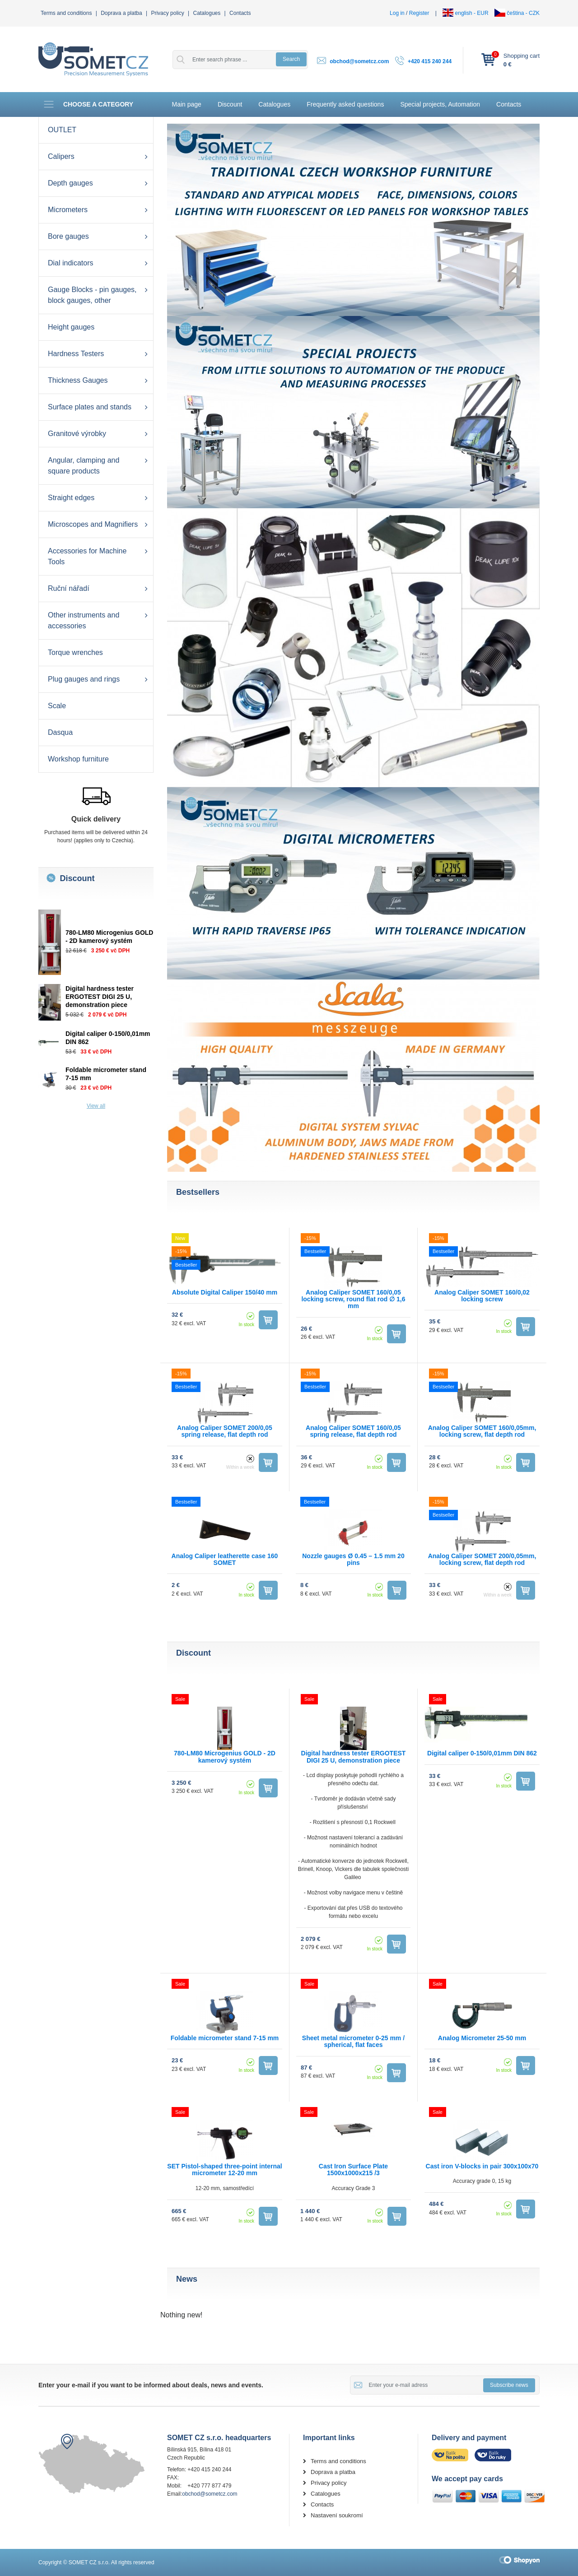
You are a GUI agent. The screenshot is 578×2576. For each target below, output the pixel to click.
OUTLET (62, 130)
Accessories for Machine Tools (87, 556)
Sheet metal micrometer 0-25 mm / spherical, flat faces (353, 2041)
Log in (397, 13)
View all (96, 1106)
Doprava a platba (121, 13)
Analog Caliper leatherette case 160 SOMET (225, 1559)
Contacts (240, 13)
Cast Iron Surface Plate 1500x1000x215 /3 (353, 2170)
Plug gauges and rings (84, 679)
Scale (57, 706)
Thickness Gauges (78, 380)
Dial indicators (70, 263)
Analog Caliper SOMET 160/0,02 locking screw (482, 1296)
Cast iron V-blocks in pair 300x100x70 (482, 2166)
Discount (230, 104)
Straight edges (71, 497)
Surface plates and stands (89, 407)
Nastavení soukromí (337, 2515)
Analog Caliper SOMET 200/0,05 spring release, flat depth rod (224, 1431)
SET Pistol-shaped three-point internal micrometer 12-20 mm (224, 2170)
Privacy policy (167, 13)
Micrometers (68, 210)
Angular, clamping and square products (83, 465)
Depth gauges (70, 183)
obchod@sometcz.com (359, 61)
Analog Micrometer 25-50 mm (482, 2038)
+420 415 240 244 (430, 61)
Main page (186, 104)
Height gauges (71, 327)
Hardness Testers (76, 353)
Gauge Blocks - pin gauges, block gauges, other (92, 295)
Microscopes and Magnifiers (93, 524)
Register (419, 13)
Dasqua (60, 732)
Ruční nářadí (68, 588)
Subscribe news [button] (509, 2385)
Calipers (61, 156)
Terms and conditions (66, 13)
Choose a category (88, 104)
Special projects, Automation (440, 104)
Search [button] (291, 59)
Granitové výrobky (77, 433)
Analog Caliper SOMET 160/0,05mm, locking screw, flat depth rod (482, 1431)
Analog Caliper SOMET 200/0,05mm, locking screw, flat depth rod (482, 1559)
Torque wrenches (75, 652)
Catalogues (207, 13)
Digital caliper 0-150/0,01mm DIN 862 (482, 1753)
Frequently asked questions (345, 104)
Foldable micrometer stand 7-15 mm (225, 2038)
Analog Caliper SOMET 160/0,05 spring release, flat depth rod (353, 1431)
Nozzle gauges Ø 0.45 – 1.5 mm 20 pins (353, 1559)
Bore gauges (68, 236)
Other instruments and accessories (83, 620)
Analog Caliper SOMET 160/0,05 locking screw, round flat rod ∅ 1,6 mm (353, 1299)
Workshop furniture (78, 759)
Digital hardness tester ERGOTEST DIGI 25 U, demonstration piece (99, 996)
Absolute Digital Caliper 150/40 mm (224, 1292)
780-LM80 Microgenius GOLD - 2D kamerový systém (224, 1757)
